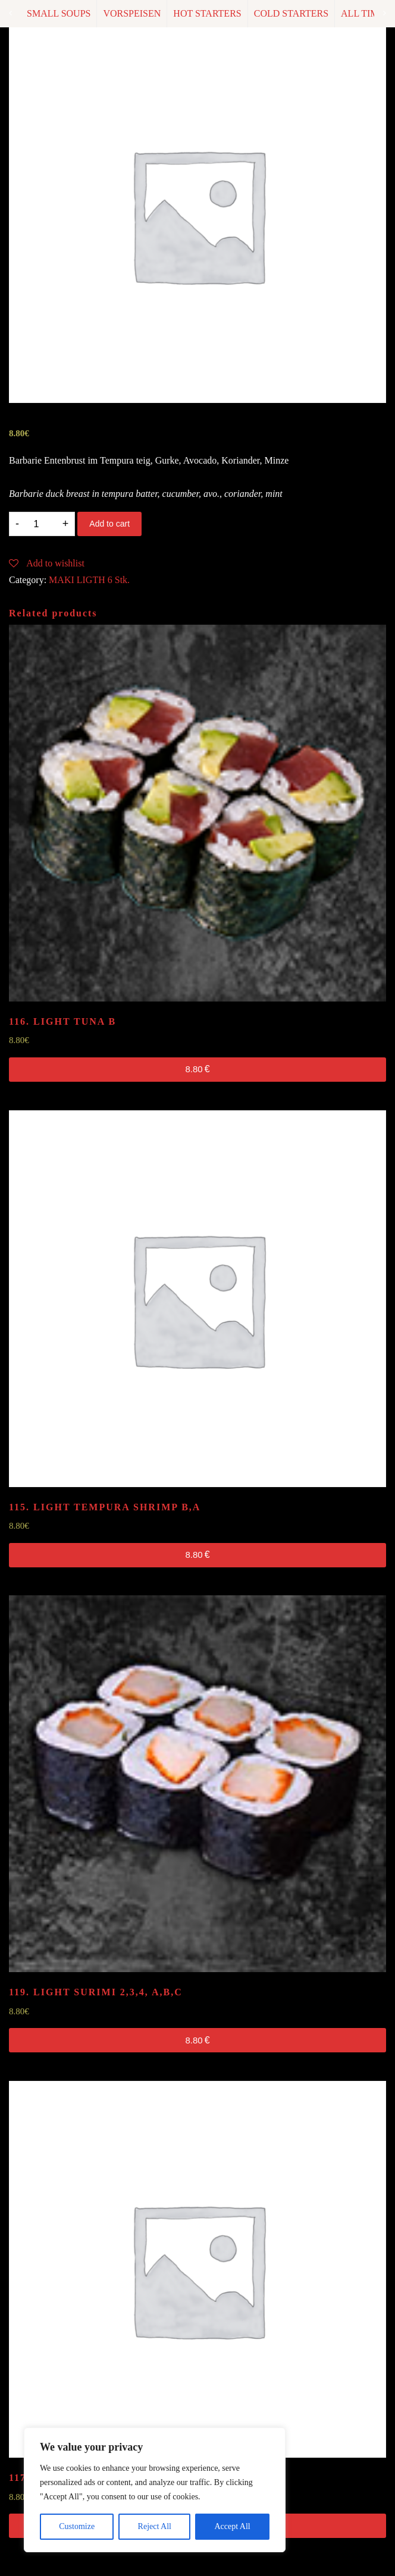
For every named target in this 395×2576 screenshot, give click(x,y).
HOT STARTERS (207, 13)
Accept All (232, 2526)
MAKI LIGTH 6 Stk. (89, 580)
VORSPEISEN (132, 13)
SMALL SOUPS (58, 13)
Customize (77, 2526)
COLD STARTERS (291, 13)
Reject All (154, 2526)
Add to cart (109, 523)
